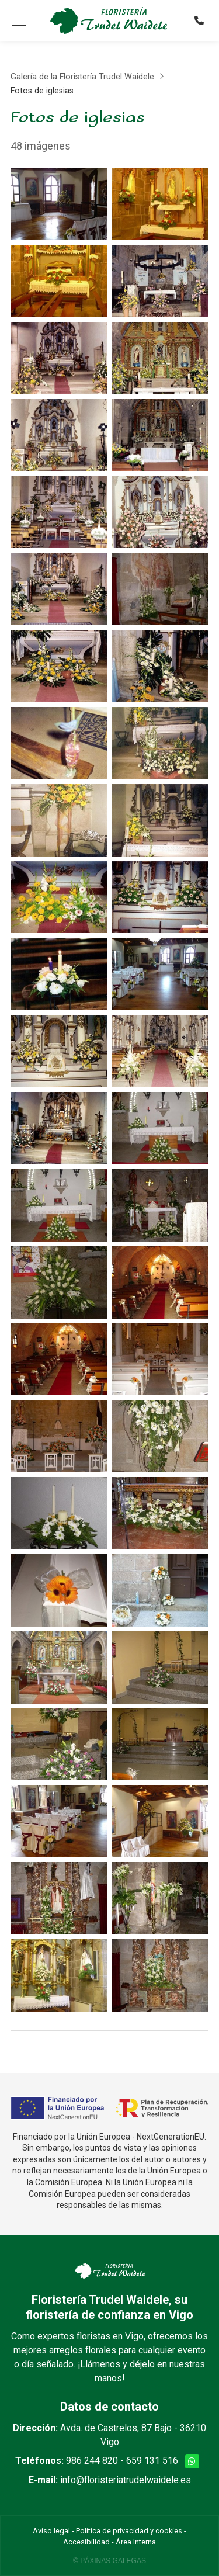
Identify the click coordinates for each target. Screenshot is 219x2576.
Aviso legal (51, 2530)
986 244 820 (92, 2460)
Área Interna (136, 2541)
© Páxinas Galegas (109, 2561)
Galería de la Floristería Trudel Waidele (82, 77)
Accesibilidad (86, 2541)
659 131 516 (152, 2460)
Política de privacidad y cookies (129, 2530)
